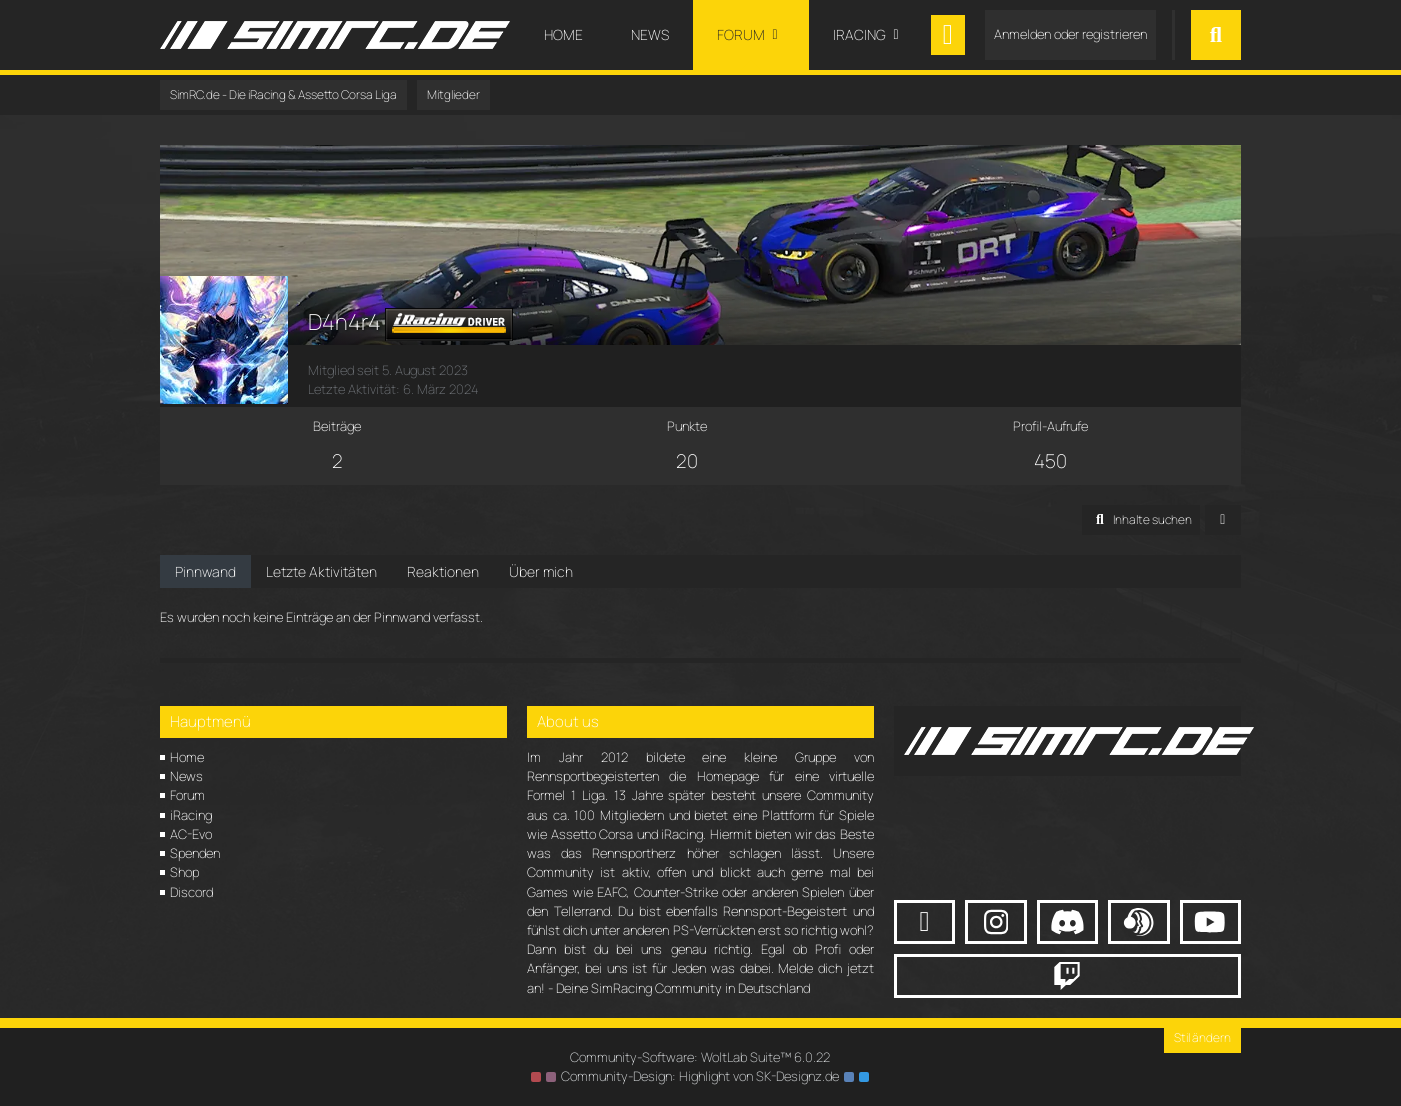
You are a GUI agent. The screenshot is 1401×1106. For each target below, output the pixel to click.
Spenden (195, 853)
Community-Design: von (700, 1076)
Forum (187, 795)
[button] (1141, 520)
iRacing (191, 815)
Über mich (541, 571)
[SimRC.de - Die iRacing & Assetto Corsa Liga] (335, 35)
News (186, 776)
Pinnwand (205, 571)
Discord (191, 892)
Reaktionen (443, 571)
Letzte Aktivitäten (321, 571)
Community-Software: (700, 1057)
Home (187, 757)
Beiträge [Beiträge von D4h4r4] (337, 426)
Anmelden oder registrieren (1070, 34)
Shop (184, 872)
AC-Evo (191, 834)
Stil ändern (1202, 1037)
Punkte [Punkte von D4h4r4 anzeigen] (687, 426)
